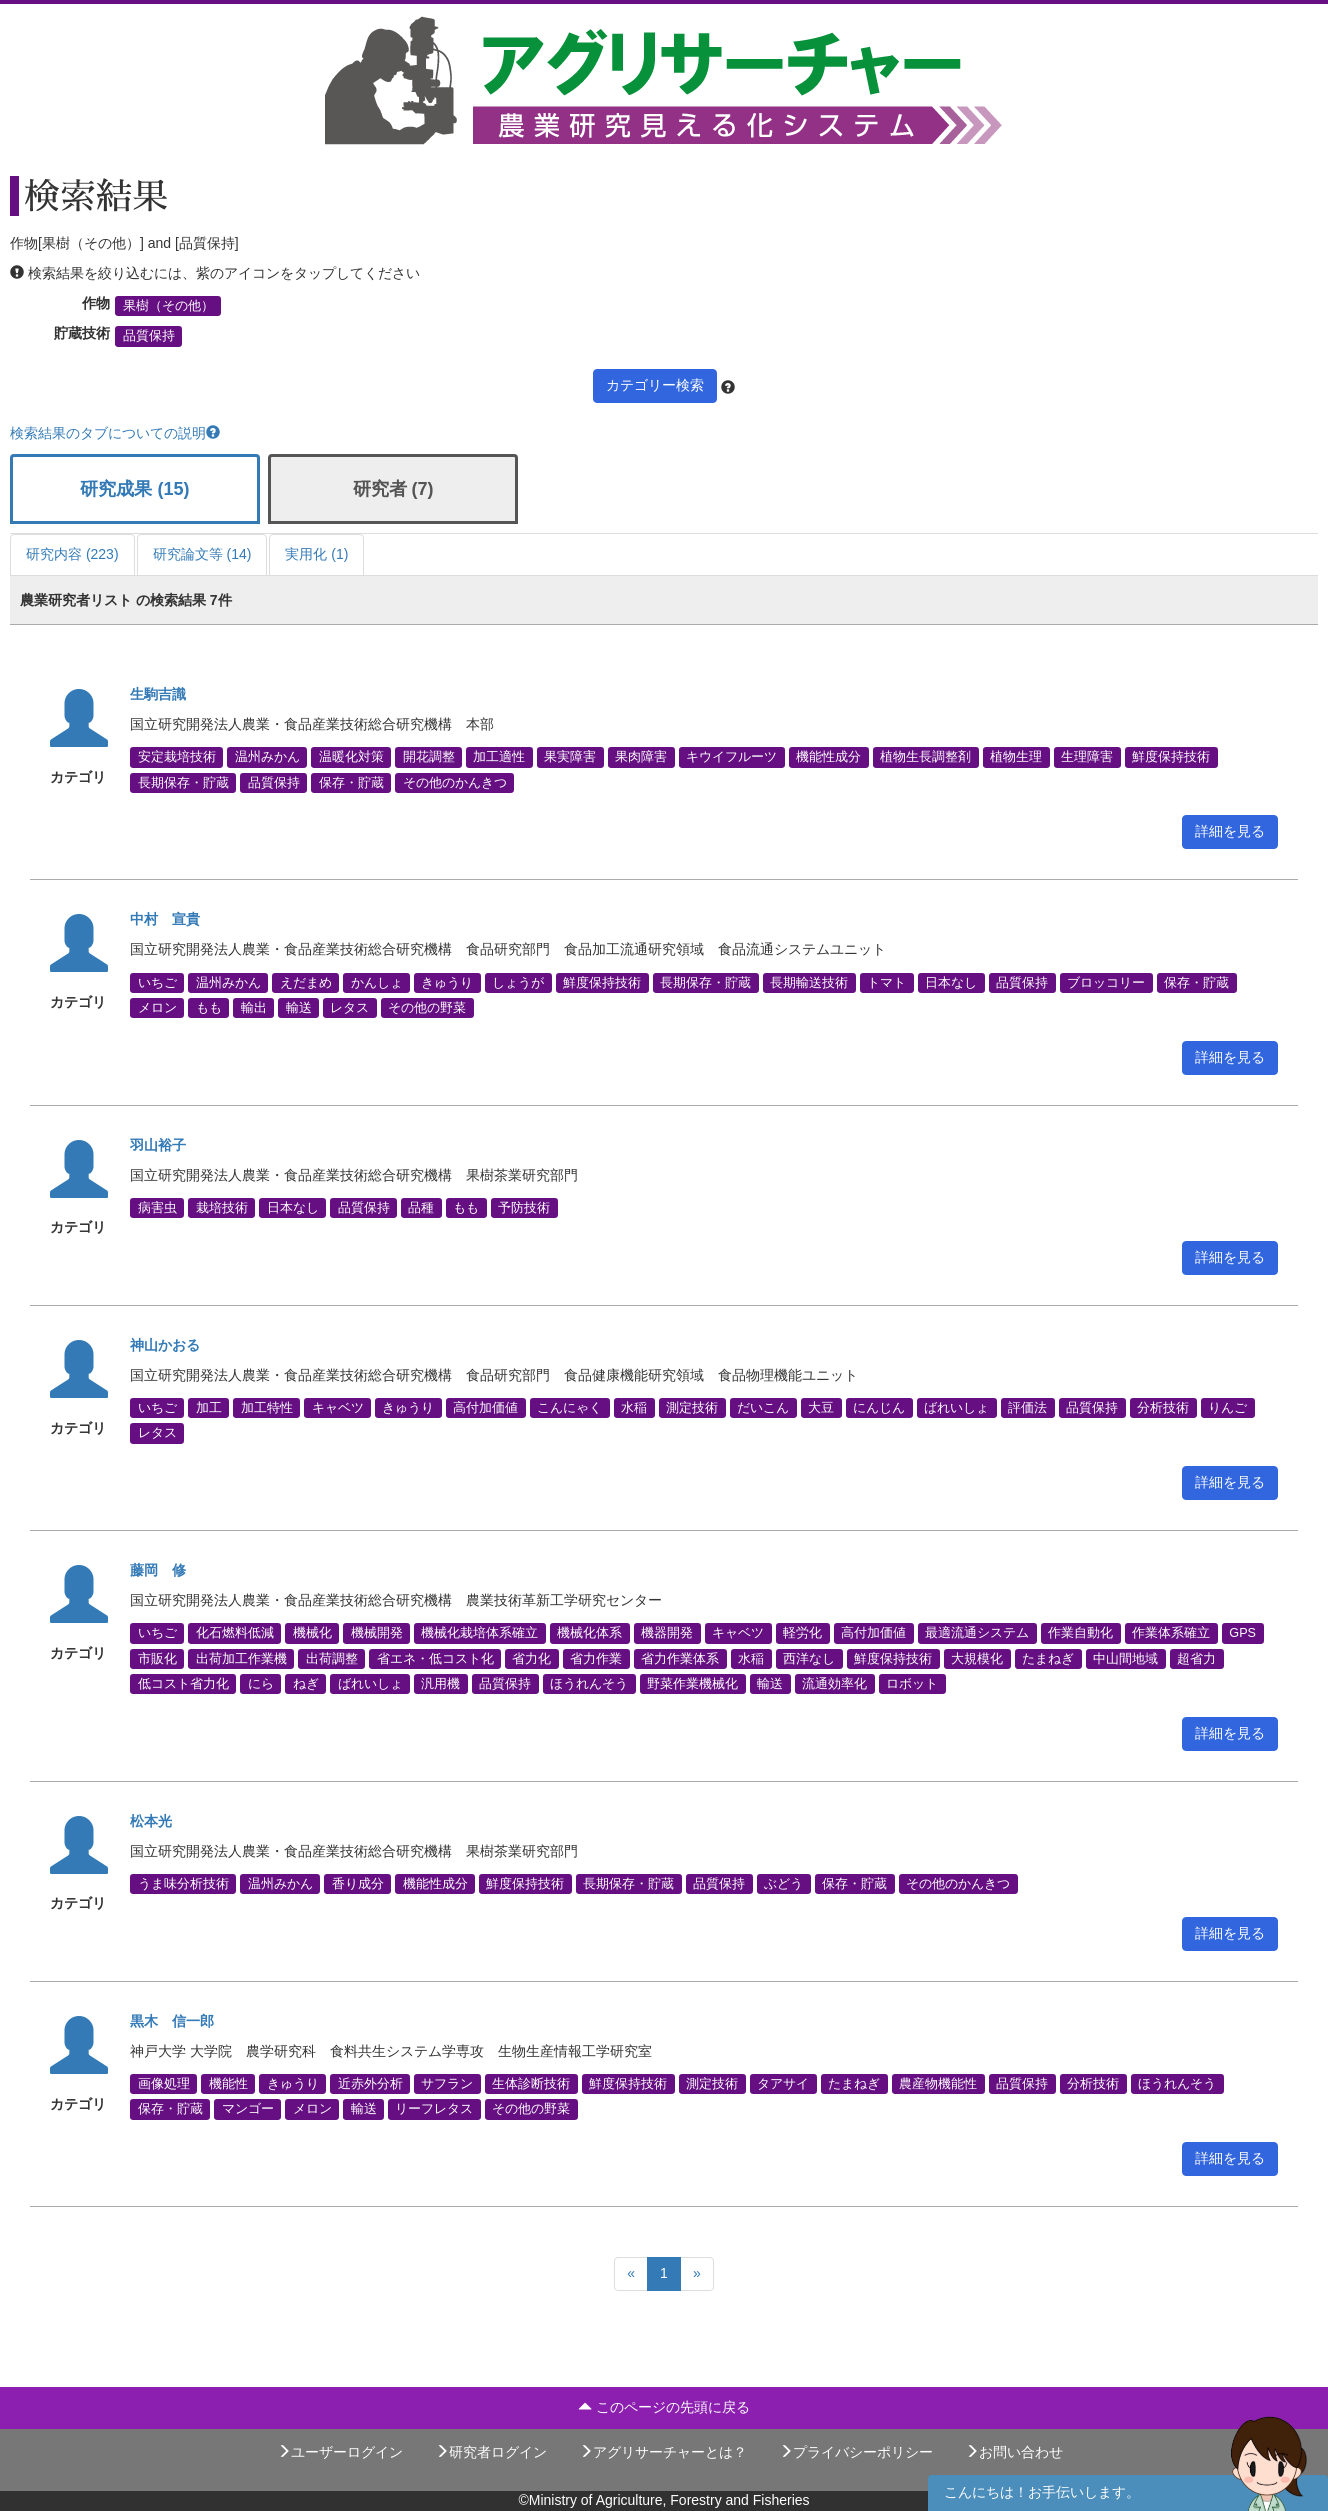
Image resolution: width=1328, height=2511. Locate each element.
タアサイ (783, 2084)
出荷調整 (332, 1658)
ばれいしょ (956, 1408)
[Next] (697, 2274)
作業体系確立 (1171, 1633)
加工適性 (499, 757)
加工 (209, 1408)
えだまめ (306, 982)
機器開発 (667, 1633)
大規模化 (977, 1658)
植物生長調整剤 (925, 757)
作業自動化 (1080, 1633)
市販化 (157, 1658)
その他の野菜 (427, 1007)
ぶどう (783, 1883)
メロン (157, 1007)
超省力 (1196, 1658)
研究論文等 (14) (202, 554)
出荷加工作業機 (241, 1658)
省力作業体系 (680, 1658)
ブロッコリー (1106, 982)
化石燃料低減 (235, 1633)
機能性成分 (828, 757)
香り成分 (358, 1883)
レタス (349, 1007)
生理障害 (1087, 757)
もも (209, 1007)
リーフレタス (434, 2109)
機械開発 (377, 1633)
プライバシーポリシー (856, 2452)
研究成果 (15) (134, 489)
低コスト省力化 (183, 1683)
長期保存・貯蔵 (183, 782)
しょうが (518, 982)
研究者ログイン (491, 2452)
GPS (1242, 1633)
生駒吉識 (158, 694)
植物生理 (1016, 757)
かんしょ (377, 982)
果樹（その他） (168, 306)
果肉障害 (641, 757)
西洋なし (809, 1658)
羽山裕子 (158, 1145)
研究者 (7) (393, 489)
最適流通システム (977, 1633)
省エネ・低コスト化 (435, 1658)
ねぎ (306, 1683)
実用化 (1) (316, 554)
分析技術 (1163, 1408)
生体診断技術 (531, 2084)
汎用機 (440, 1683)
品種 (421, 1208)
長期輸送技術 (809, 982)
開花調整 (429, 757)
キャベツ (338, 1408)
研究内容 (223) (72, 554)
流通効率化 (834, 1683)
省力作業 (596, 1658)
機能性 (228, 2084)
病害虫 (157, 1208)
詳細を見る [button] (1230, 831)
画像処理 (164, 2084)
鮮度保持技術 (1171, 757)
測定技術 (692, 1408)
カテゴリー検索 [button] (655, 385)
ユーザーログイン (340, 2452)
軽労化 (802, 1633)
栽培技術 (222, 1208)
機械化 (312, 1633)
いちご (157, 982)
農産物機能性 (938, 2084)
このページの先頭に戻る (664, 2407)
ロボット (912, 1683)
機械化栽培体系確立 (479, 1633)
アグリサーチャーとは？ (663, 2452)
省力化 (531, 1658)
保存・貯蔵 (351, 782)
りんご (1227, 1408)
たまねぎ (1048, 1658)
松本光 (151, 1821)
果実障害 (570, 757)
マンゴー (248, 2109)
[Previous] (631, 2274)
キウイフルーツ (731, 757)
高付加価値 (485, 1408)
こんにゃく (569, 1408)
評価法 (1027, 1408)
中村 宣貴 (165, 919)
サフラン (447, 2084)
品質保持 (149, 336)
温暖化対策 (351, 757)
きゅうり (447, 982)
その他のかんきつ (455, 782)
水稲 (634, 1408)
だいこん (763, 1408)
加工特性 (267, 1408)
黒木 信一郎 (172, 2021)
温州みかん (267, 757)
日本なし (951, 982)
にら (261, 1683)
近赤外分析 (370, 2084)
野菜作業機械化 (692, 1683)
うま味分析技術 (183, 1883)
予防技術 (524, 1208)
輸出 (254, 1007)
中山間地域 (1125, 1658)
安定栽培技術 (177, 757)
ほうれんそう (589, 1683)
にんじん (879, 1408)
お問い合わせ (1014, 2452)
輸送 (299, 1007)
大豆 (821, 1408)
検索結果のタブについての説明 (115, 433)
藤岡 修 (158, 1570)
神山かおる (165, 1345)
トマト (886, 982)
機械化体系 (589, 1633)
